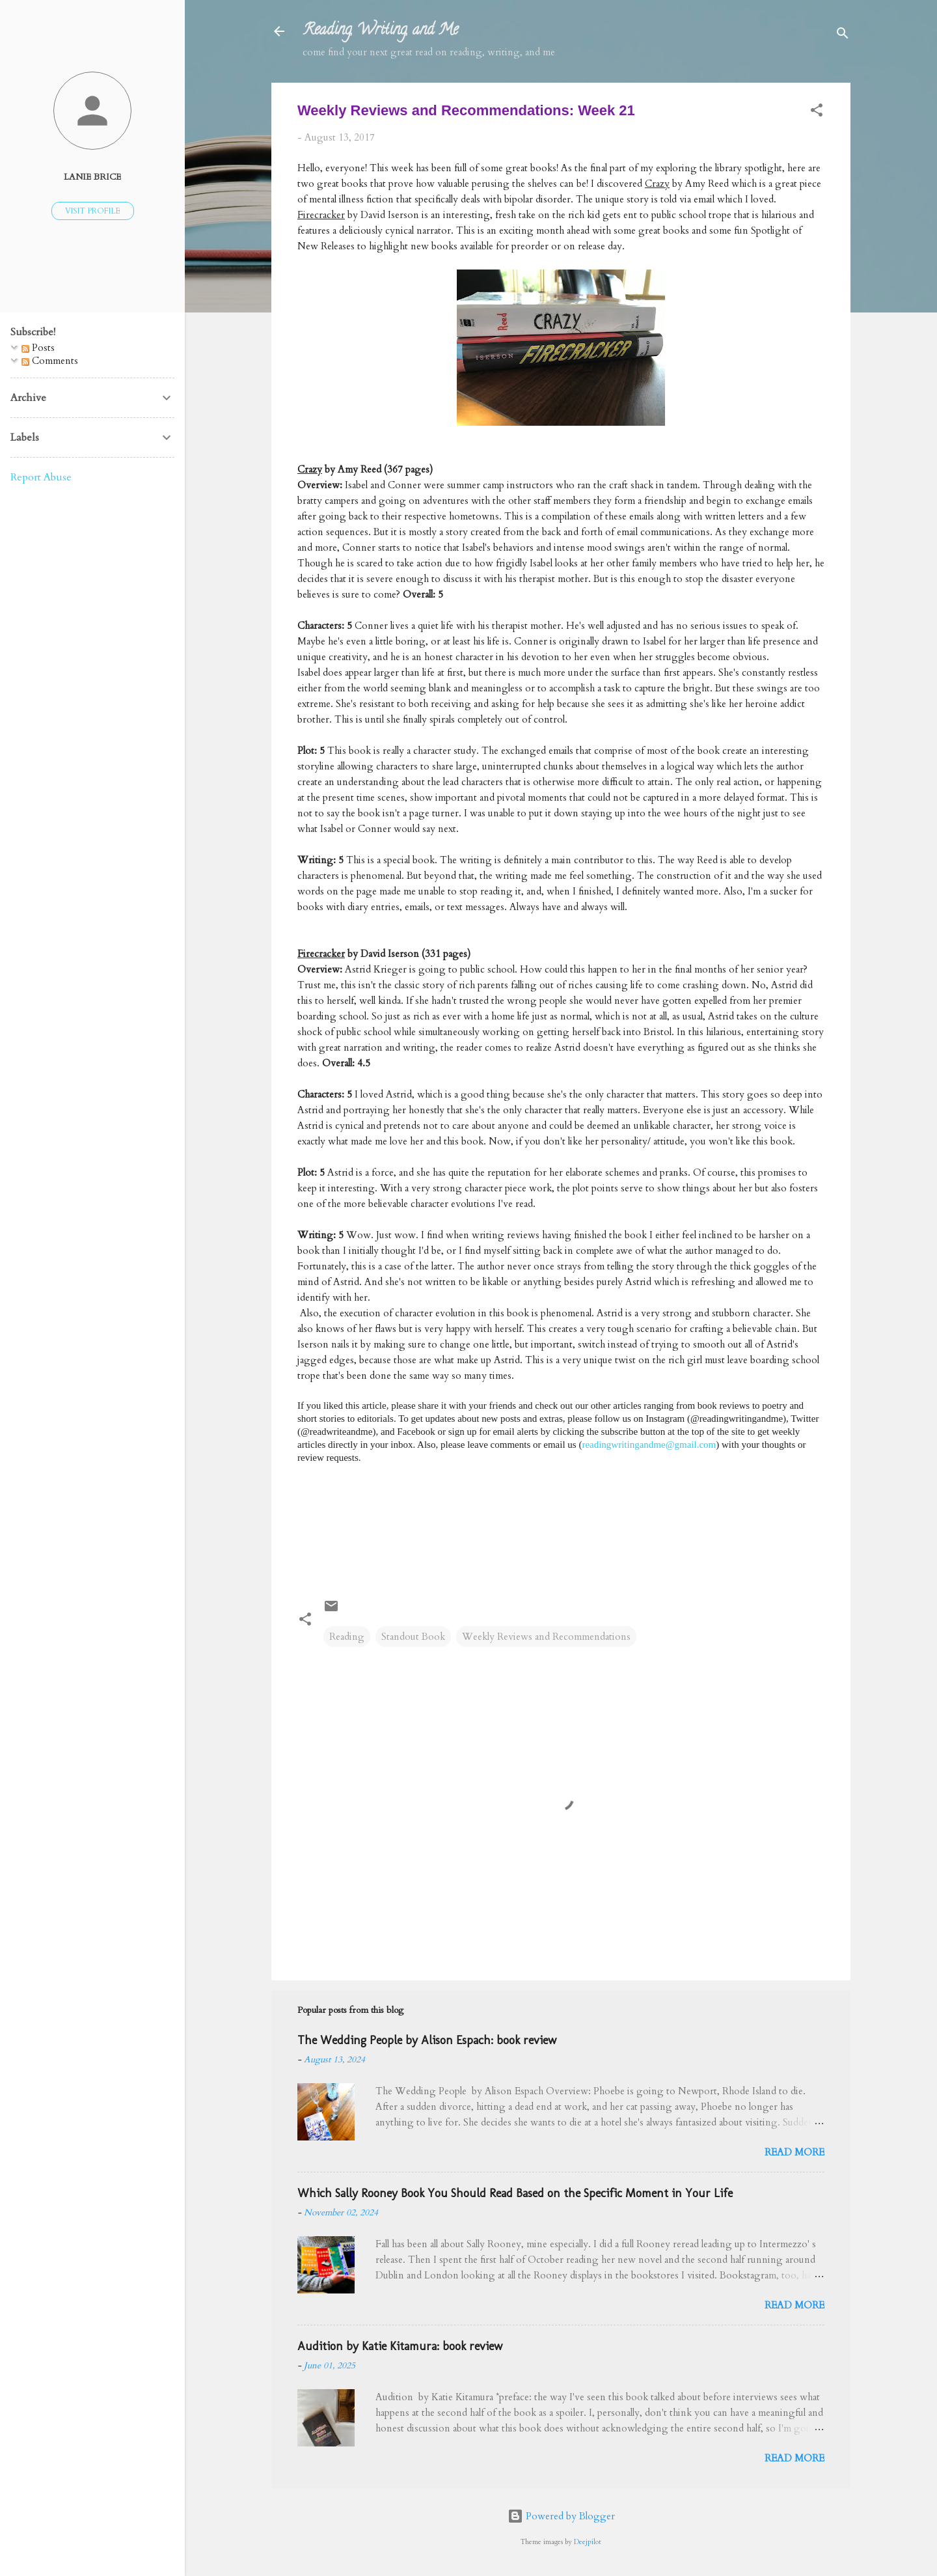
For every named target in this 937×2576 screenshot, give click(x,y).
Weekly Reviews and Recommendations (546, 1636)
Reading (346, 1636)
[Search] (842, 35)
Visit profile (92, 211)
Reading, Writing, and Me (380, 31)
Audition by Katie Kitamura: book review (399, 2346)
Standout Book (413, 1636)
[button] (816, 112)
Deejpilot (587, 2542)
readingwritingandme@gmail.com (649, 1444)
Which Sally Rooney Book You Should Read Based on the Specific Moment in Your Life (515, 2193)
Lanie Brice (92, 177)
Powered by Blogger (561, 2516)
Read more (794, 2152)
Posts (38, 347)
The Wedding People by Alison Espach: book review (426, 2040)
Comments (49, 360)
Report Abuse (41, 477)
